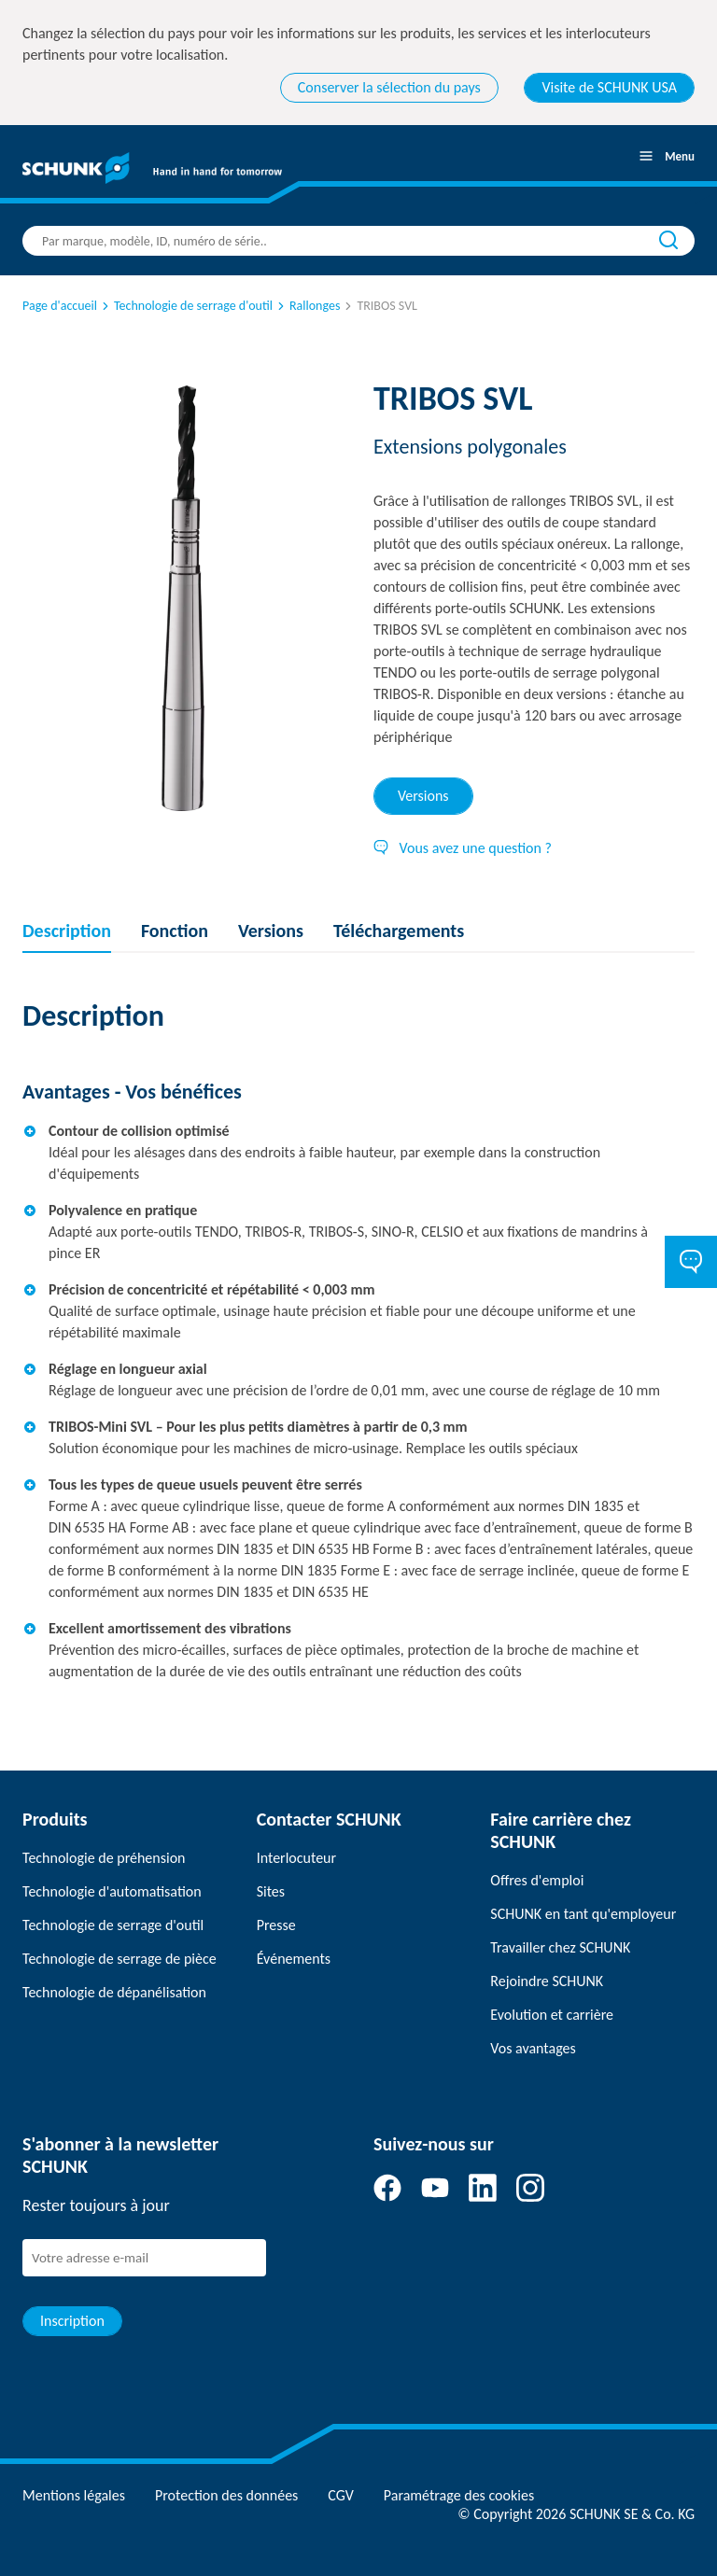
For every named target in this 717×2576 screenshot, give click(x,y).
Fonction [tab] (174, 930)
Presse (276, 1925)
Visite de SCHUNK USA (609, 87)
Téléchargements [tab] (398, 930)
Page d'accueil (59, 306)
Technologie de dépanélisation (114, 1992)
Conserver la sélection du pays (389, 87)
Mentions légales (73, 2495)
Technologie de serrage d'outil (186, 306)
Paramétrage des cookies (459, 2495)
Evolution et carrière (551, 2014)
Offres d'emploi (536, 1880)
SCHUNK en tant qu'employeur (583, 1914)
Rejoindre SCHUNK (546, 1981)
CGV (340, 2495)
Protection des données (226, 2495)
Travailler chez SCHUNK (560, 1947)
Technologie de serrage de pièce (119, 1958)
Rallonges (307, 306)
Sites (271, 1891)
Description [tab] (66, 930)
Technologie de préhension (104, 1858)
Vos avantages (532, 2048)
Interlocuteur (296, 1858)
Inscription (72, 2321)
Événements (293, 1958)
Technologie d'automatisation (112, 1891)
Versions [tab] (423, 796)
